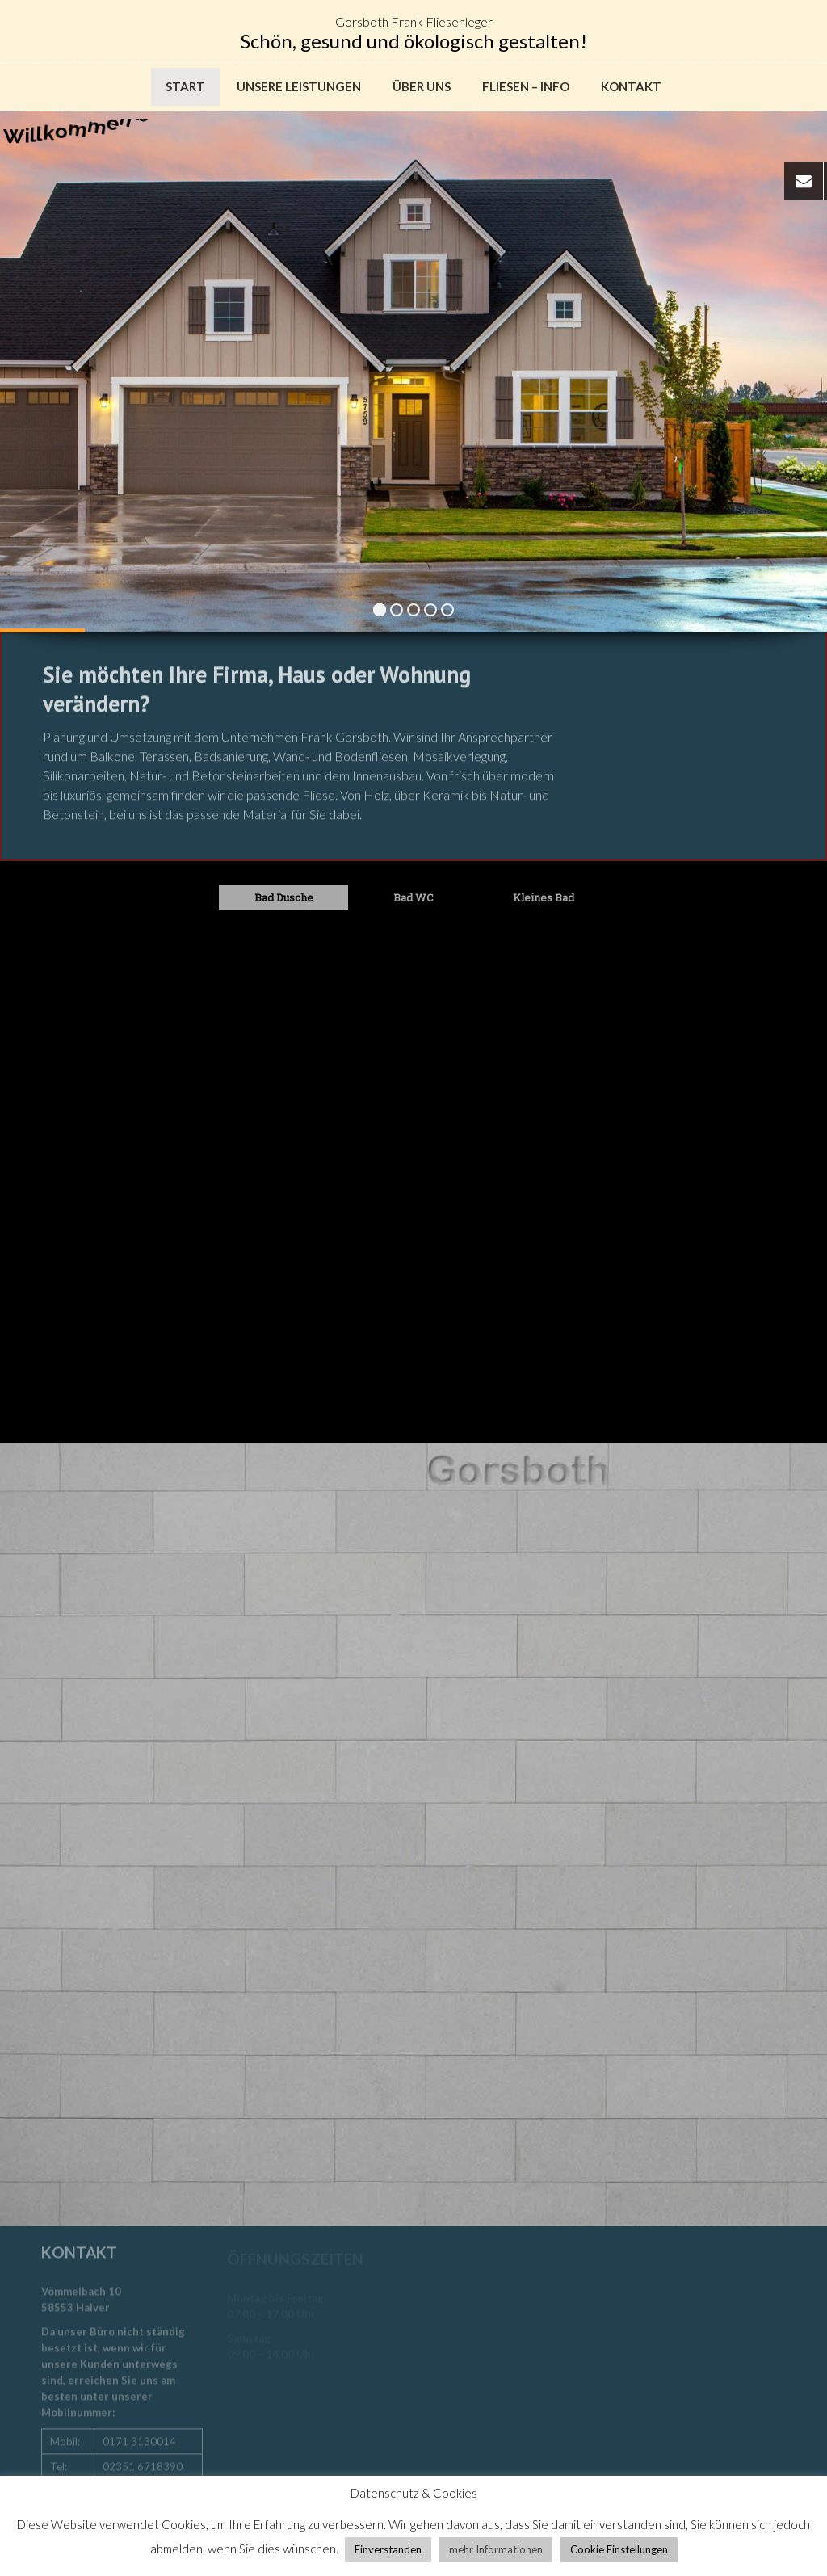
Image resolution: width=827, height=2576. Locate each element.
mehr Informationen (496, 2549)
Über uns (422, 86)
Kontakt (631, 86)
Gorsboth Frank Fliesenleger (414, 21)
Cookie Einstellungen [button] (619, 2549)
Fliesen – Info (525, 86)
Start (185, 86)
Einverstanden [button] (388, 2549)
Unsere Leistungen (299, 86)
